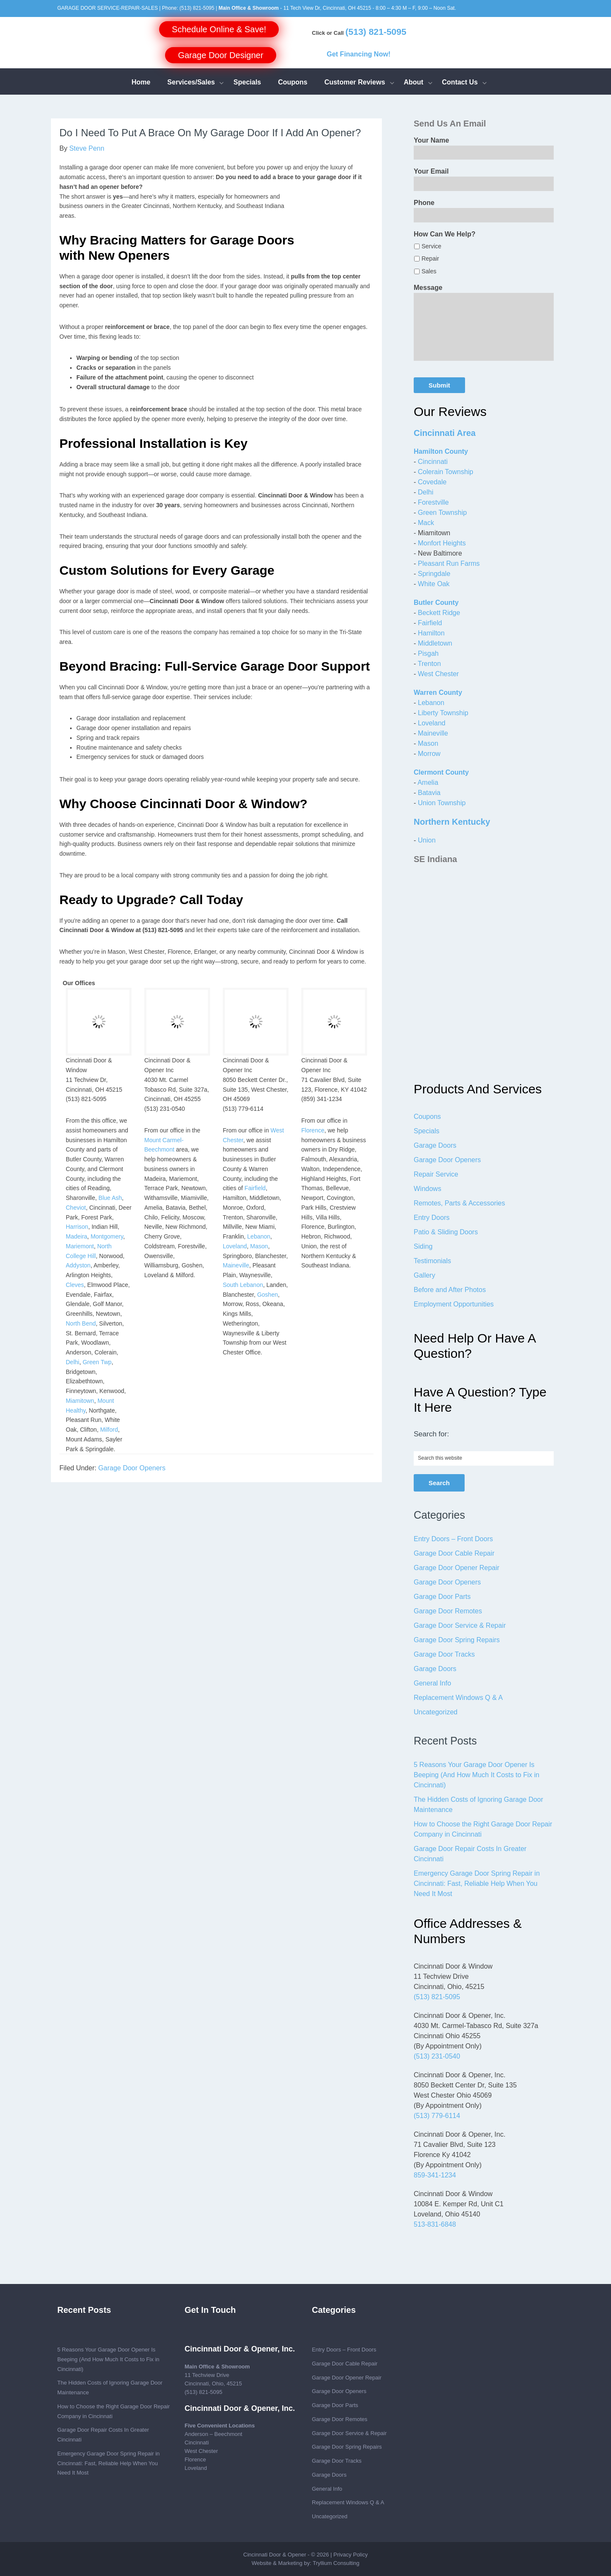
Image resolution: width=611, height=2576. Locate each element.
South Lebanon (243, 1284)
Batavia (429, 792)
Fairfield (255, 1188)
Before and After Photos (450, 1289)
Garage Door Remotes (448, 1611)
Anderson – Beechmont (213, 2434)
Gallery (424, 1275)
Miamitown (80, 1400)
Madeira (76, 1236)
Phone (424, 202)
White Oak (434, 583)
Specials (426, 1131)
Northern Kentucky (452, 821)
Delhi (72, 1362)
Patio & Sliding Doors (446, 1232)
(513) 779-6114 (437, 2115)
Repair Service (436, 1174)
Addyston (78, 1265)
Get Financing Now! (358, 54)
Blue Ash (110, 1197)
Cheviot (76, 1207)
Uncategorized (435, 1712)
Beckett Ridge (439, 612)
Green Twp (97, 1362)
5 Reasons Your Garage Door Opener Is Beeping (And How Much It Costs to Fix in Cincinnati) (476, 1775)
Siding (423, 1246)
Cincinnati (433, 461)
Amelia (428, 782)
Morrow (429, 753)
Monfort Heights (442, 543)
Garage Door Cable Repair (454, 1553)
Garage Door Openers (131, 1468)
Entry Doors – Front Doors (453, 1538)
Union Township (442, 802)
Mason (259, 1246)
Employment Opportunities (454, 1304)
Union (427, 840)
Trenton (429, 663)
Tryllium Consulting (336, 2563)
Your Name (431, 140)
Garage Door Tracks (444, 1654)
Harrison (77, 1226)
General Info (432, 1683)
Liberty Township (443, 712)
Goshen (267, 1294)
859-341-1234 (435, 2175)
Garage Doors (435, 1145)
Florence (312, 1130)
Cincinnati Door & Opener (274, 2554)
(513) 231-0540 (437, 2056)
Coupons (427, 1116)
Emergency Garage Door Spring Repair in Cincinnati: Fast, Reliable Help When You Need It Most (477, 1883)
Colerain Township (445, 471)
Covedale (432, 482)
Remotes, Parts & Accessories (459, 1203)
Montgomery (106, 1236)
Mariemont (80, 1246)
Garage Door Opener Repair (456, 1567)
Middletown (435, 643)
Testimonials (432, 1260)
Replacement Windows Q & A (458, 1697)
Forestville (433, 502)
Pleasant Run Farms (449, 563)
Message (428, 287)
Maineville (236, 1265)
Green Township (442, 512)
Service (431, 246)
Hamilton (431, 633)
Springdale (434, 573)
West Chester (438, 673)
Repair (430, 258)
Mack (426, 522)
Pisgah (428, 653)
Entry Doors (431, 1217)
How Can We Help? (445, 234)
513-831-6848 (435, 2224)
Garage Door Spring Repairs (457, 1639)
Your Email (431, 171)
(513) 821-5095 (196, 8)
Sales (428, 271)
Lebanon (259, 1236)
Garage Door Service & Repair (460, 1625)
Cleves (75, 1284)
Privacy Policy (351, 2554)
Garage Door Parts (442, 1596)
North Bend (81, 1323)
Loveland (235, 1246)
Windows (427, 1188)
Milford (109, 1429)
